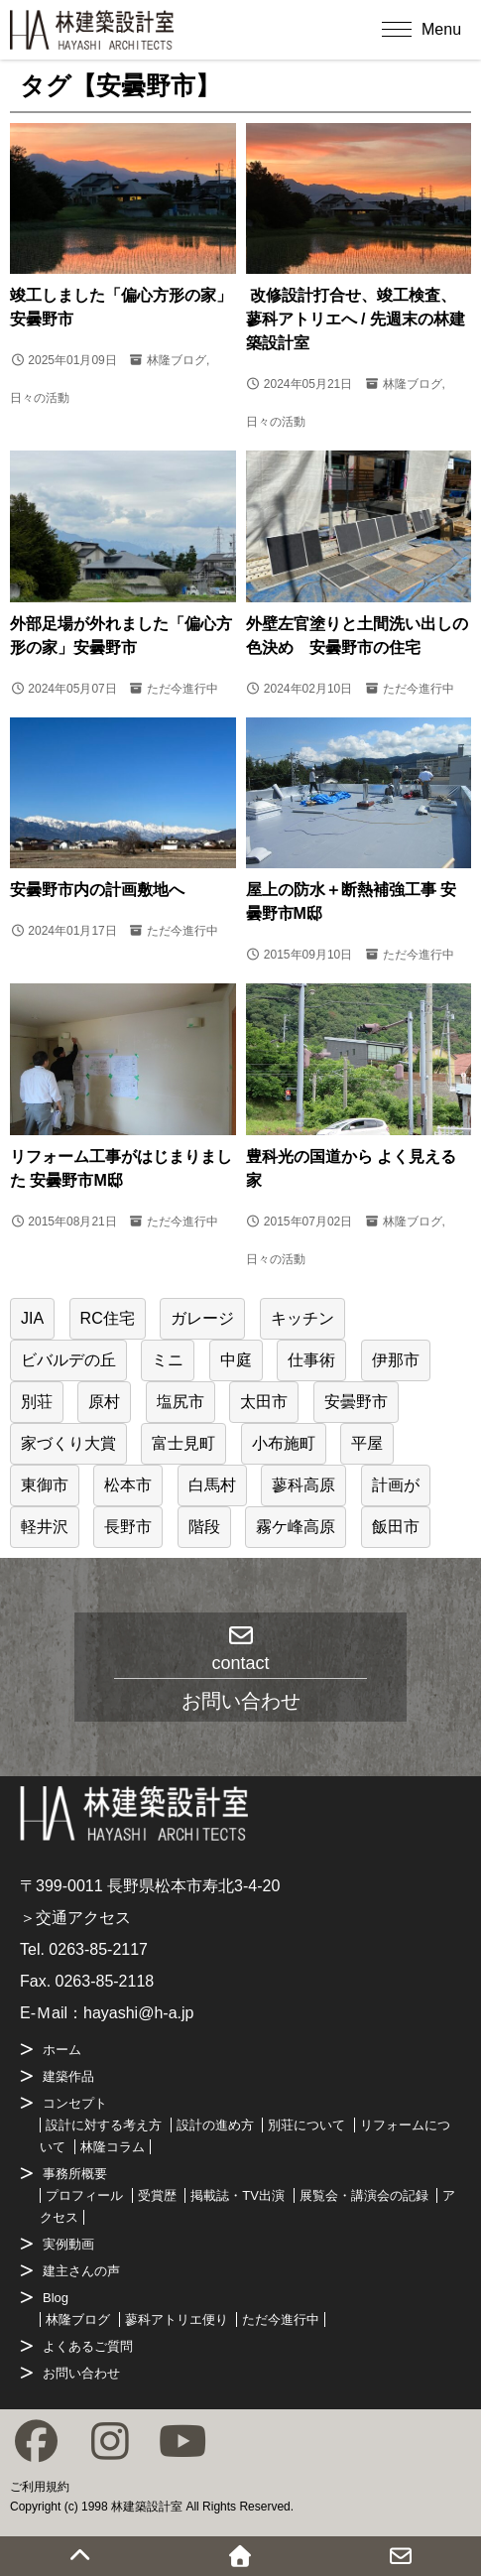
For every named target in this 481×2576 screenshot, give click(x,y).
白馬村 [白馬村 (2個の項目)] (212, 1485)
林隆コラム (112, 2146)
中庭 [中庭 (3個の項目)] (236, 1360)
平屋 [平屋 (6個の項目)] (367, 1443)
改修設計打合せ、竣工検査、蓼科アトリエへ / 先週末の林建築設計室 (355, 319)
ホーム (62, 2049)
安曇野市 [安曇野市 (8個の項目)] (356, 1401)
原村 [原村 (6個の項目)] (104, 1401)
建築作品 (68, 2076)
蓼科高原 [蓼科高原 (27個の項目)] (303, 1485)
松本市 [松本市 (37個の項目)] (128, 1485)
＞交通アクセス (75, 1917)
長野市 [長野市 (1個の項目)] (128, 1526)
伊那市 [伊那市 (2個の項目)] (396, 1360)
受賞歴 (157, 2195)
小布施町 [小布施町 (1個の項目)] (283, 1443)
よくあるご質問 (88, 2346)
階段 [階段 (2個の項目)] (204, 1526)
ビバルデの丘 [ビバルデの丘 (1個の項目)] (68, 1360)
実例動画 (68, 2244)
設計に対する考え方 (104, 2125)
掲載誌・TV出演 (237, 2195)
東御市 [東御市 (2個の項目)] (44, 1485)
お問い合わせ (81, 2373)
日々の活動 (39, 398)
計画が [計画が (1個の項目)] (396, 1485)
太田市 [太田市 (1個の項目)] (264, 1401)
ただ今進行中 (182, 689)
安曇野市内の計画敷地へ (97, 889)
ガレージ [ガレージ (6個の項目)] (202, 1318)
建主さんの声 (81, 2270)
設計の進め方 (215, 2125)
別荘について (306, 2125)
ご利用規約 (39, 2487)
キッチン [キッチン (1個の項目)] (302, 1318)
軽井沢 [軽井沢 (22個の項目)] (44, 1526)
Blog (55, 2297)
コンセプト (75, 2103)
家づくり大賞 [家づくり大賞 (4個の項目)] (68, 1443)
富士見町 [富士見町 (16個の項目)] (183, 1443)
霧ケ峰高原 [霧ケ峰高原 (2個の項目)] (295, 1526)
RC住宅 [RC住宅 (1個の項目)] (107, 1318)
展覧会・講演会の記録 (364, 2195)
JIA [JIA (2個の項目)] (32, 1318)
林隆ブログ (176, 360)
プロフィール (84, 2195)
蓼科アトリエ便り (176, 2319)
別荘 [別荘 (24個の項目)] (37, 1401)
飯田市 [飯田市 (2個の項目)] (396, 1526)
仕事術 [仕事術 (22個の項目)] (311, 1360)
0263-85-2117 (98, 1949)
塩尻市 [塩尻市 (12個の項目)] (180, 1401)
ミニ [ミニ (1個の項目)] (167, 1360)
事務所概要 (75, 2173)
